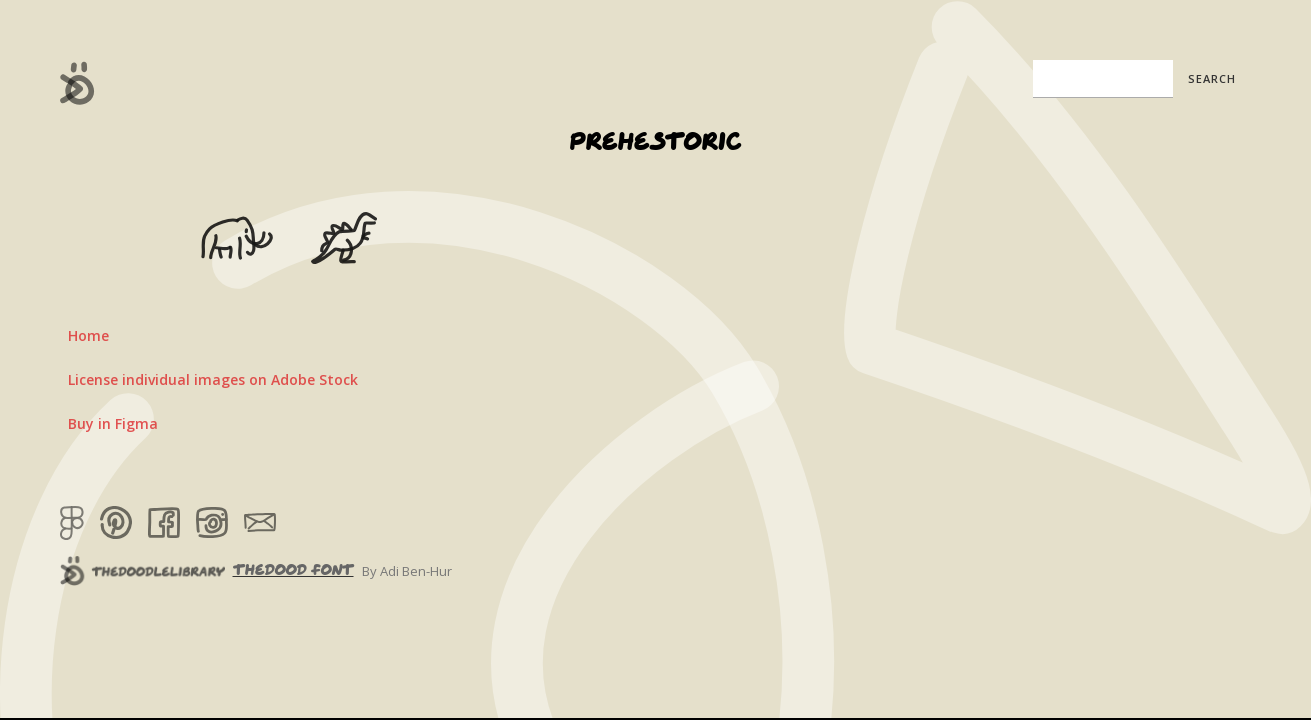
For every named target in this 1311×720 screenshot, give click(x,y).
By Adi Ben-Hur (407, 571)
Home (88, 335)
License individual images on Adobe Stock (213, 379)
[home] (77, 83)
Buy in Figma (113, 423)
